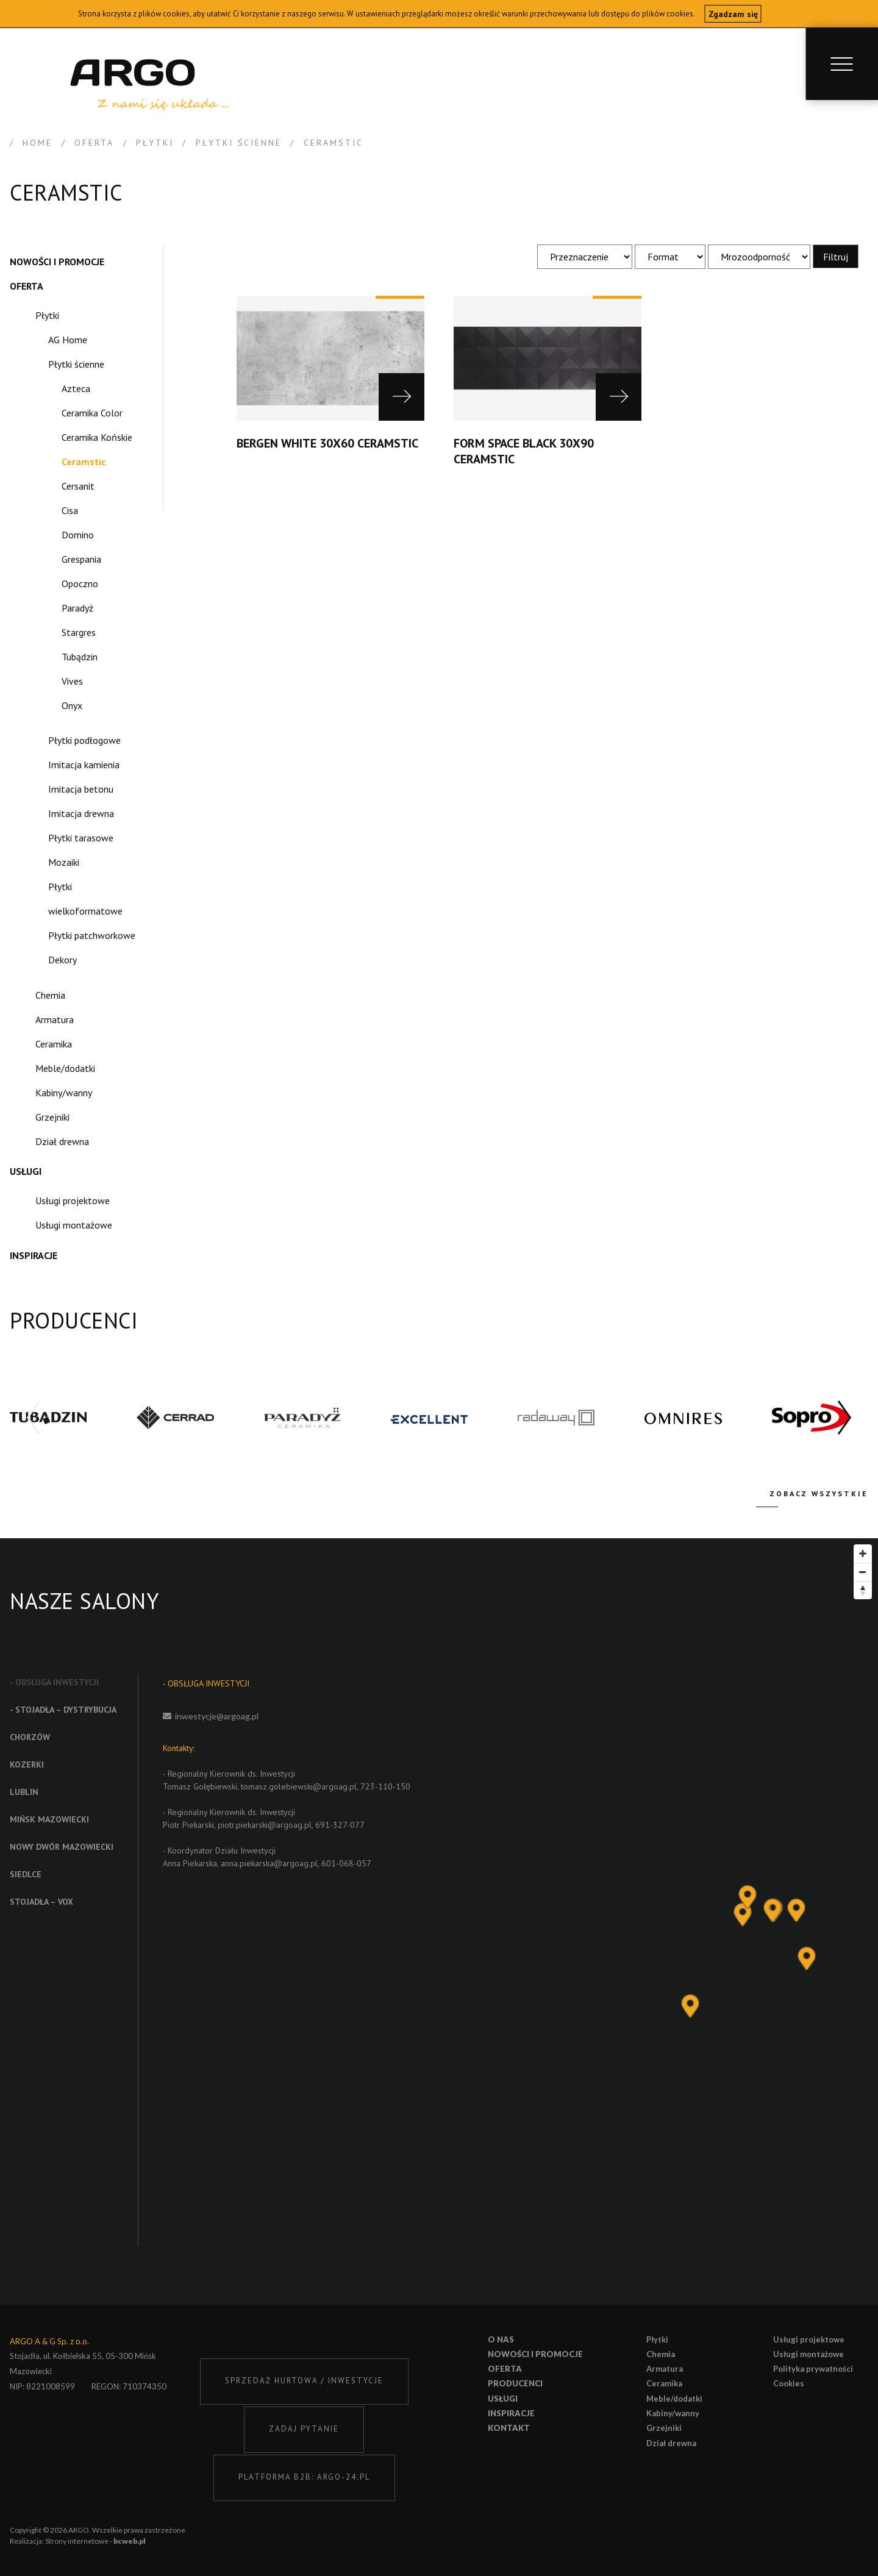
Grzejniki (52, 1117)
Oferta (26, 286)
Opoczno (80, 583)
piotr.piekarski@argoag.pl (265, 1824)
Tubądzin (80, 657)
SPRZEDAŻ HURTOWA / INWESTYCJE (304, 2380)
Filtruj (835, 256)
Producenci (515, 2383)
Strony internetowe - (95, 2541)
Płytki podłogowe (84, 740)
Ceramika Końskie (97, 437)
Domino (78, 535)
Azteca (76, 388)
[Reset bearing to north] (863, 1590)
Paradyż (77, 608)
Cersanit (78, 486)
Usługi (25, 1171)
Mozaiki (63, 862)
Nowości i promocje (57, 261)
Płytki (47, 315)
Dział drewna (62, 1141)
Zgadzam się (733, 14)
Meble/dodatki (65, 1068)
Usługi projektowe (72, 1200)
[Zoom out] (863, 1572)
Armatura (54, 1019)
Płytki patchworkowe (91, 935)
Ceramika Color (92, 413)
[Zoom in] (863, 1553)
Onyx (72, 705)
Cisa (70, 510)
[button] (844, 1418)
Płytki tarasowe (80, 838)
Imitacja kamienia (84, 764)
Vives (72, 681)
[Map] (680, 1921)
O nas (501, 2339)
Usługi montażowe (73, 1225)
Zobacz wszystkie (818, 1493)
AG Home (67, 340)
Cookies (788, 2383)
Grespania (81, 559)
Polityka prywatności (813, 2369)
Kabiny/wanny (63, 1092)
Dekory (62, 960)
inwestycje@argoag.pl (217, 1716)
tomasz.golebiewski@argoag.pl (299, 1786)
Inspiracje (33, 1255)
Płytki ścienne (76, 364)
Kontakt (509, 2428)
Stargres (79, 632)
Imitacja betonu (80, 789)
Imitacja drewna (81, 813)
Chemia (50, 995)
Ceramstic (83, 461)
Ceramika (53, 1044)
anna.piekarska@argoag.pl (269, 1863)
